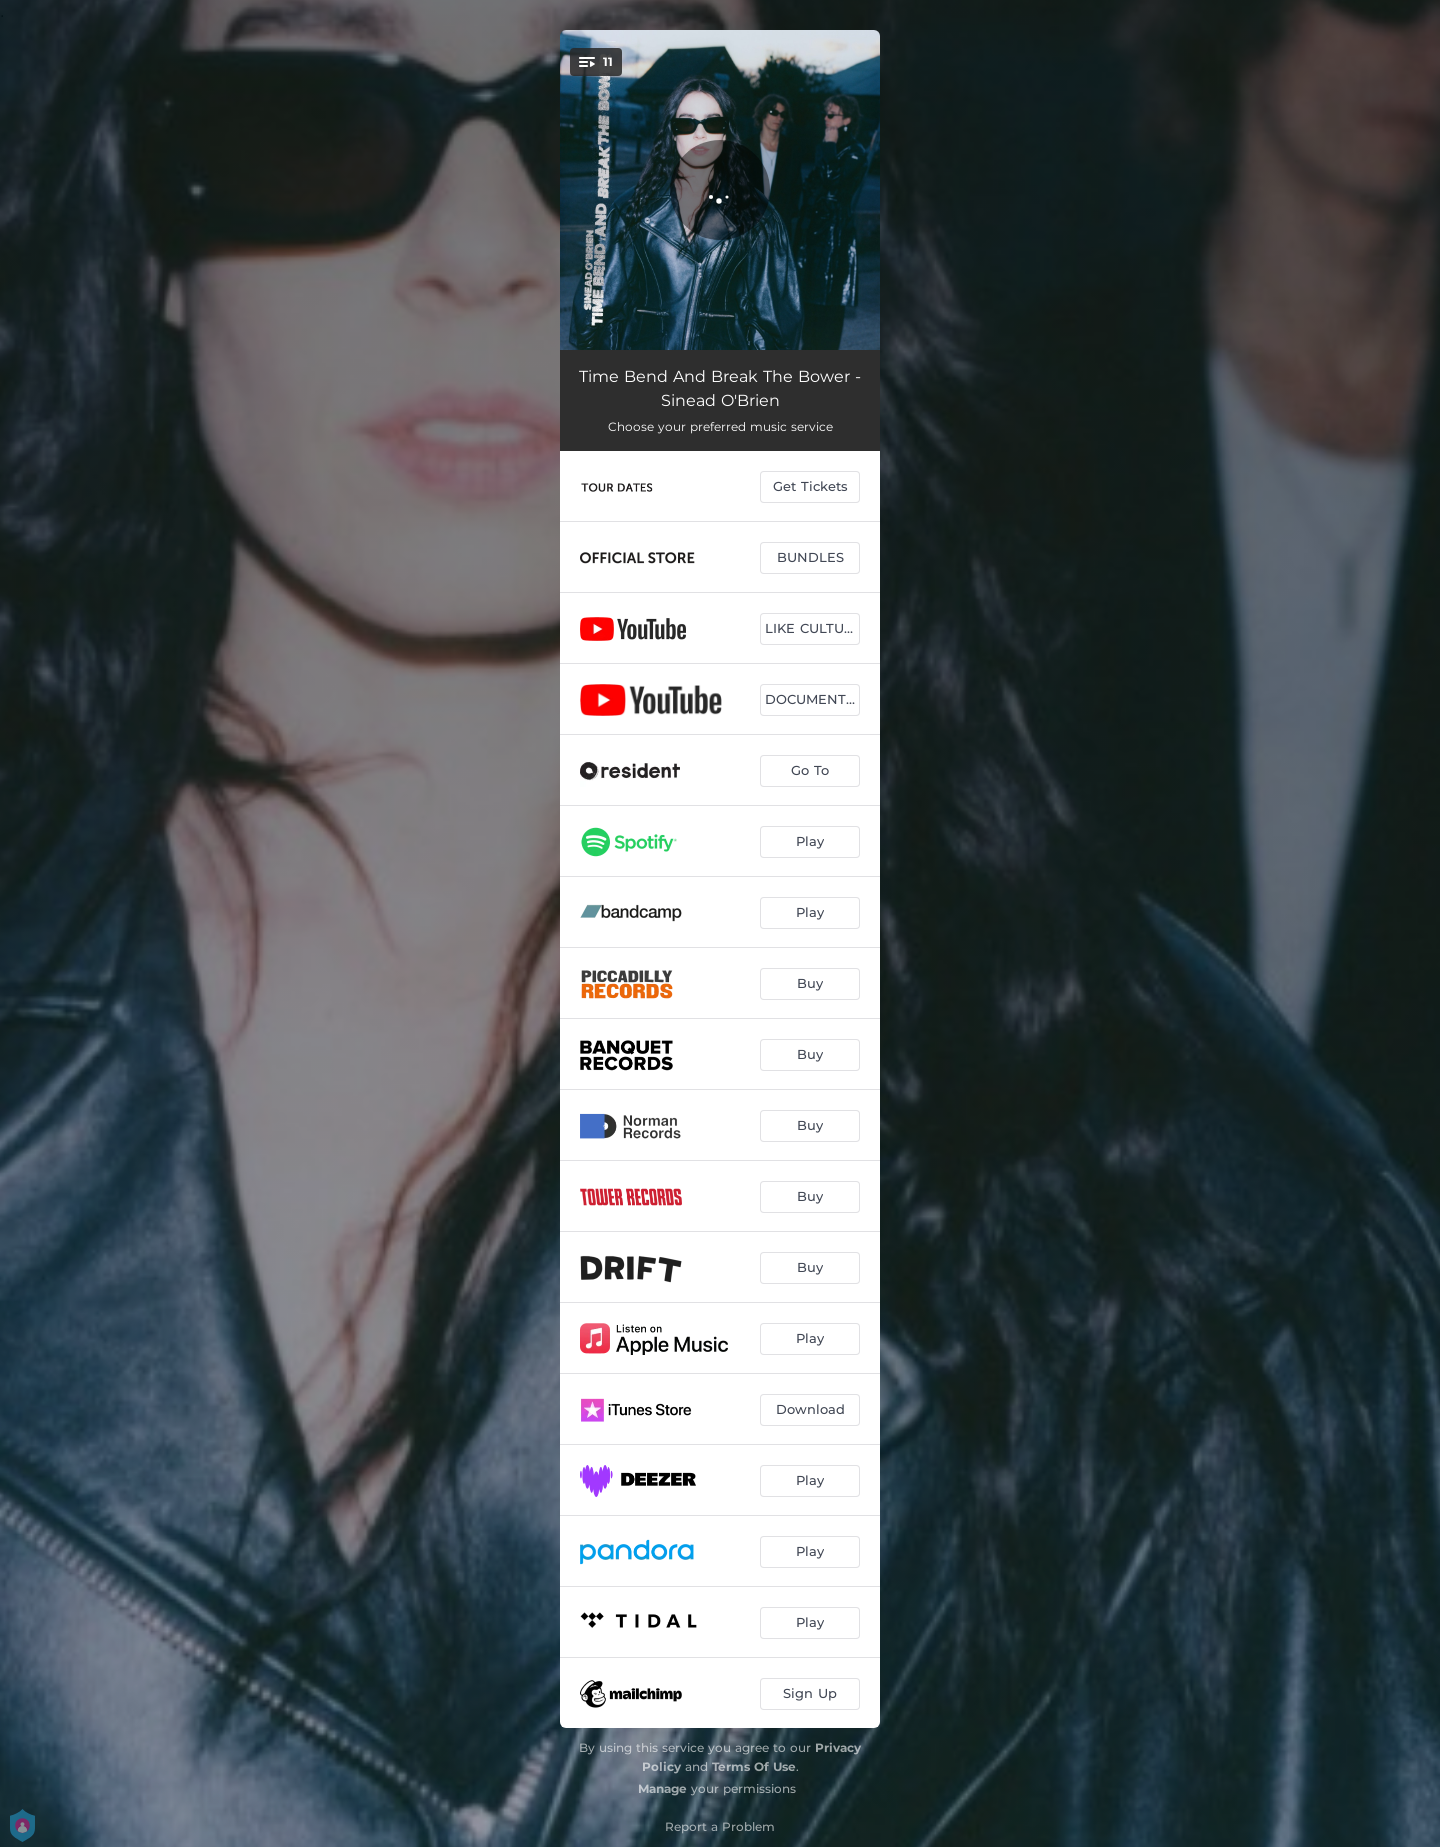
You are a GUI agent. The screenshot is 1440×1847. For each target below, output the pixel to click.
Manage (662, 1788)
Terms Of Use (754, 1766)
